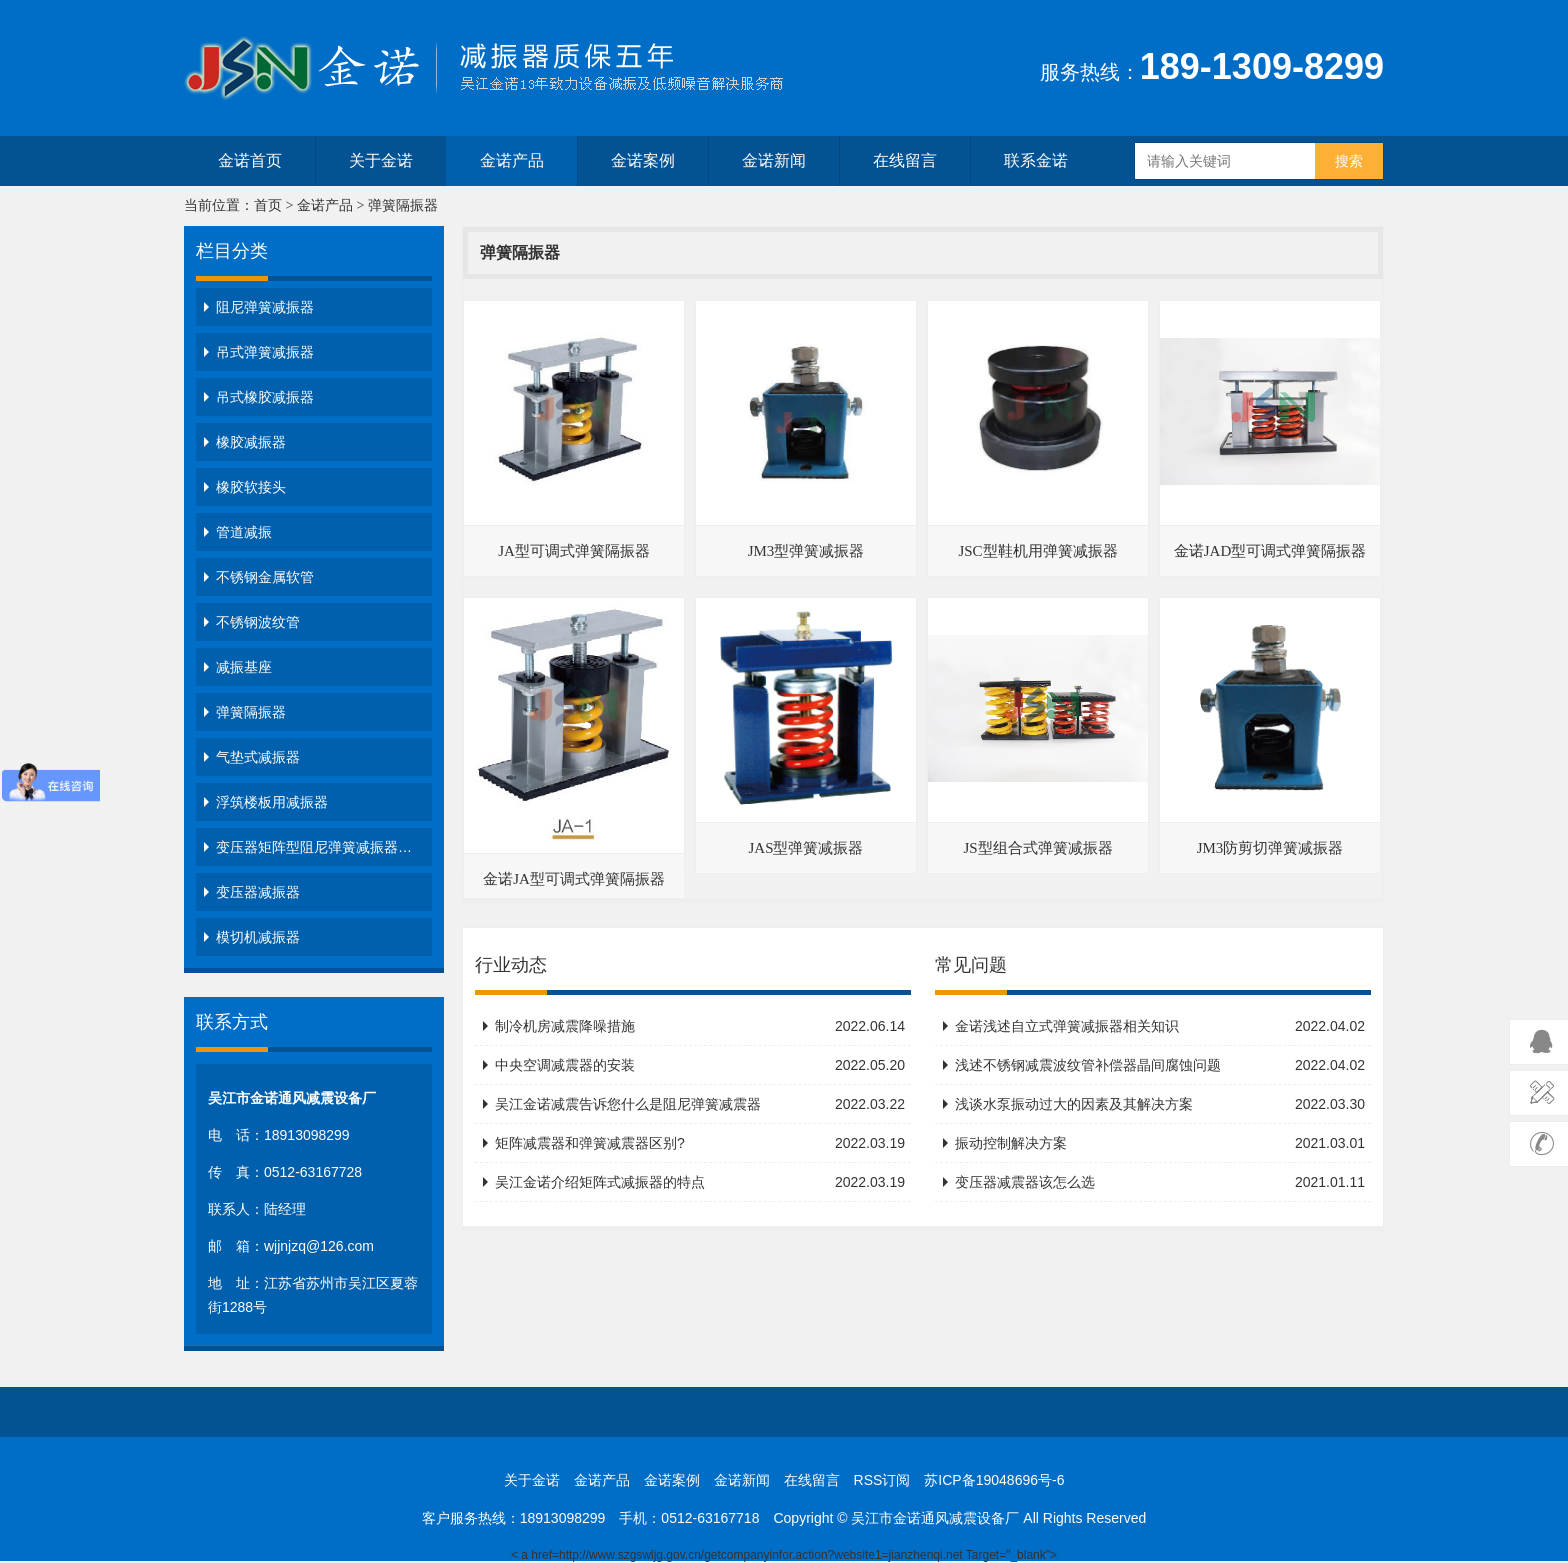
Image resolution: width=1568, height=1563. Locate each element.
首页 (268, 205)
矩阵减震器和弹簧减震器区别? (700, 1143)
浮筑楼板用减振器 (272, 802)
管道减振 (244, 532)
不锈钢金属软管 (265, 577)
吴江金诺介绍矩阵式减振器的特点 (700, 1182)
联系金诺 (1036, 160)
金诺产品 (512, 160)
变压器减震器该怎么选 (1160, 1182)
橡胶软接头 (251, 487)
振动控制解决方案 (1160, 1143)
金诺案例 (643, 160)
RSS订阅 (882, 1480)
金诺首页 (250, 160)
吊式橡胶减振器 (265, 397)
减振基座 (244, 667)
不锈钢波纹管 (258, 622)
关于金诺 (381, 160)
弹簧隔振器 (403, 205)
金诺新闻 (774, 160)
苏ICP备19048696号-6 (994, 1480)
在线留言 (905, 160)
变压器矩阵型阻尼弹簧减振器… (314, 847)
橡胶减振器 (251, 442)
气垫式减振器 (258, 757)
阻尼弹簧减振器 (265, 307)
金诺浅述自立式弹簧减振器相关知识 (1160, 1026)
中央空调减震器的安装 (700, 1065)
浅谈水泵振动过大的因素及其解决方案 (1160, 1104)
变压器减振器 (258, 892)
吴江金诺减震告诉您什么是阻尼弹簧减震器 (700, 1104)
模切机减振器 (258, 937)
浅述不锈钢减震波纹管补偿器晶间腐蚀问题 (1160, 1065)
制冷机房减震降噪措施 (700, 1026)
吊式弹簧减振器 (265, 352)
